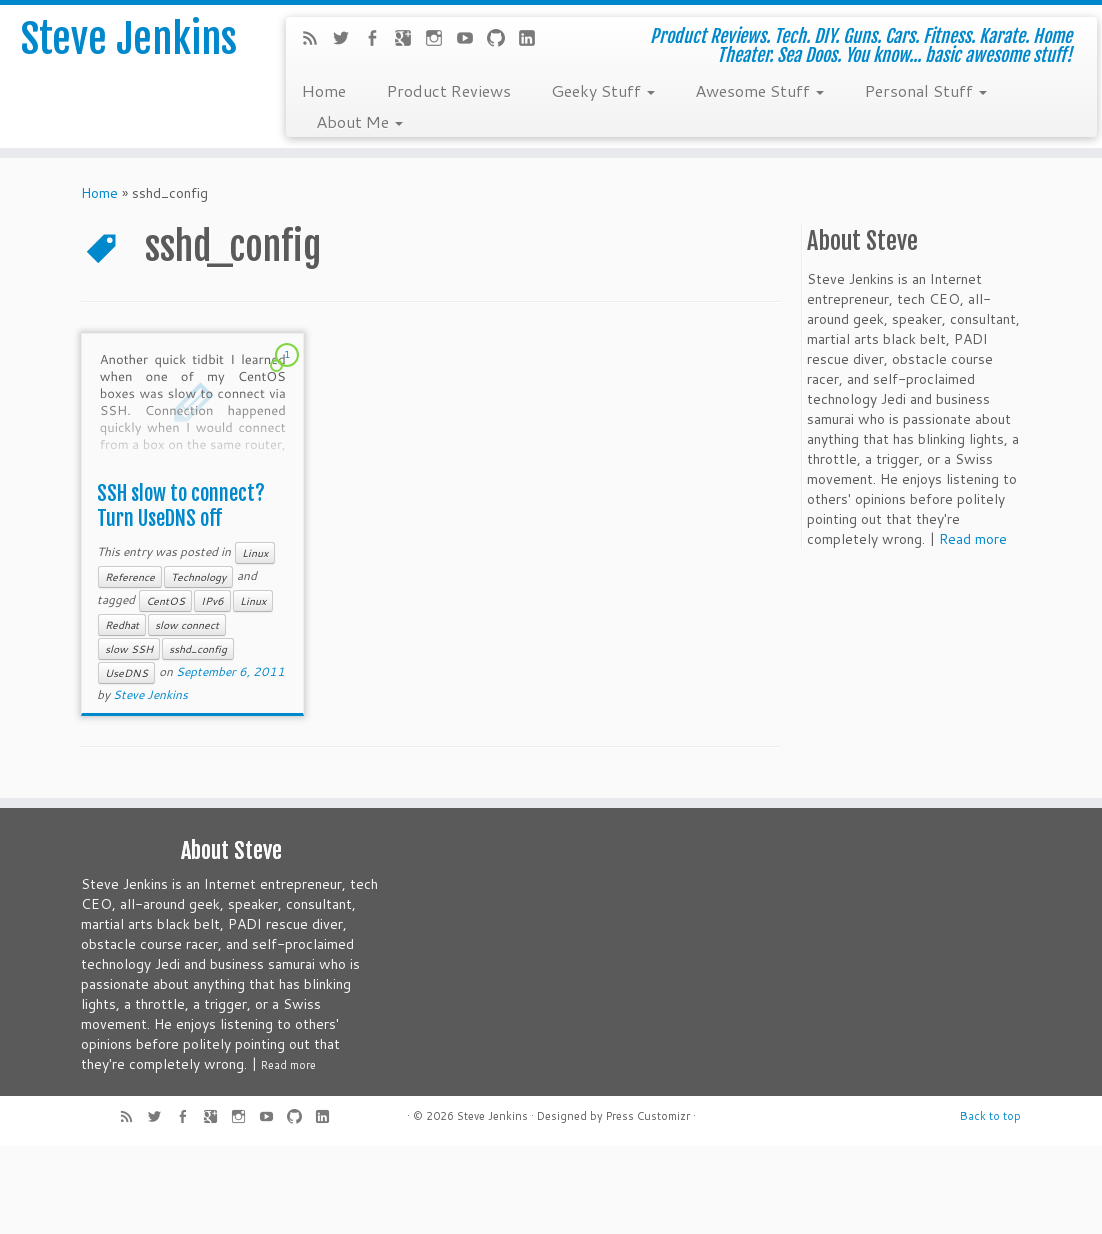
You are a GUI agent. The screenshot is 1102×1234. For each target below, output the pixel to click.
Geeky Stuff (603, 90)
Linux (255, 553)
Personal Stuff (925, 90)
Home (323, 90)
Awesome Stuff (759, 90)
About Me (359, 121)
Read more (973, 539)
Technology (198, 577)
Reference (130, 577)
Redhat (122, 625)
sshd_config (198, 649)
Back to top (990, 1116)
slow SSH (129, 649)
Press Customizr (648, 1116)
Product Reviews (448, 90)
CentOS (165, 601)
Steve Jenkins (129, 39)
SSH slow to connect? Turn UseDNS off (181, 506)
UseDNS (126, 673)
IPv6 (212, 601)
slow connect (187, 625)
